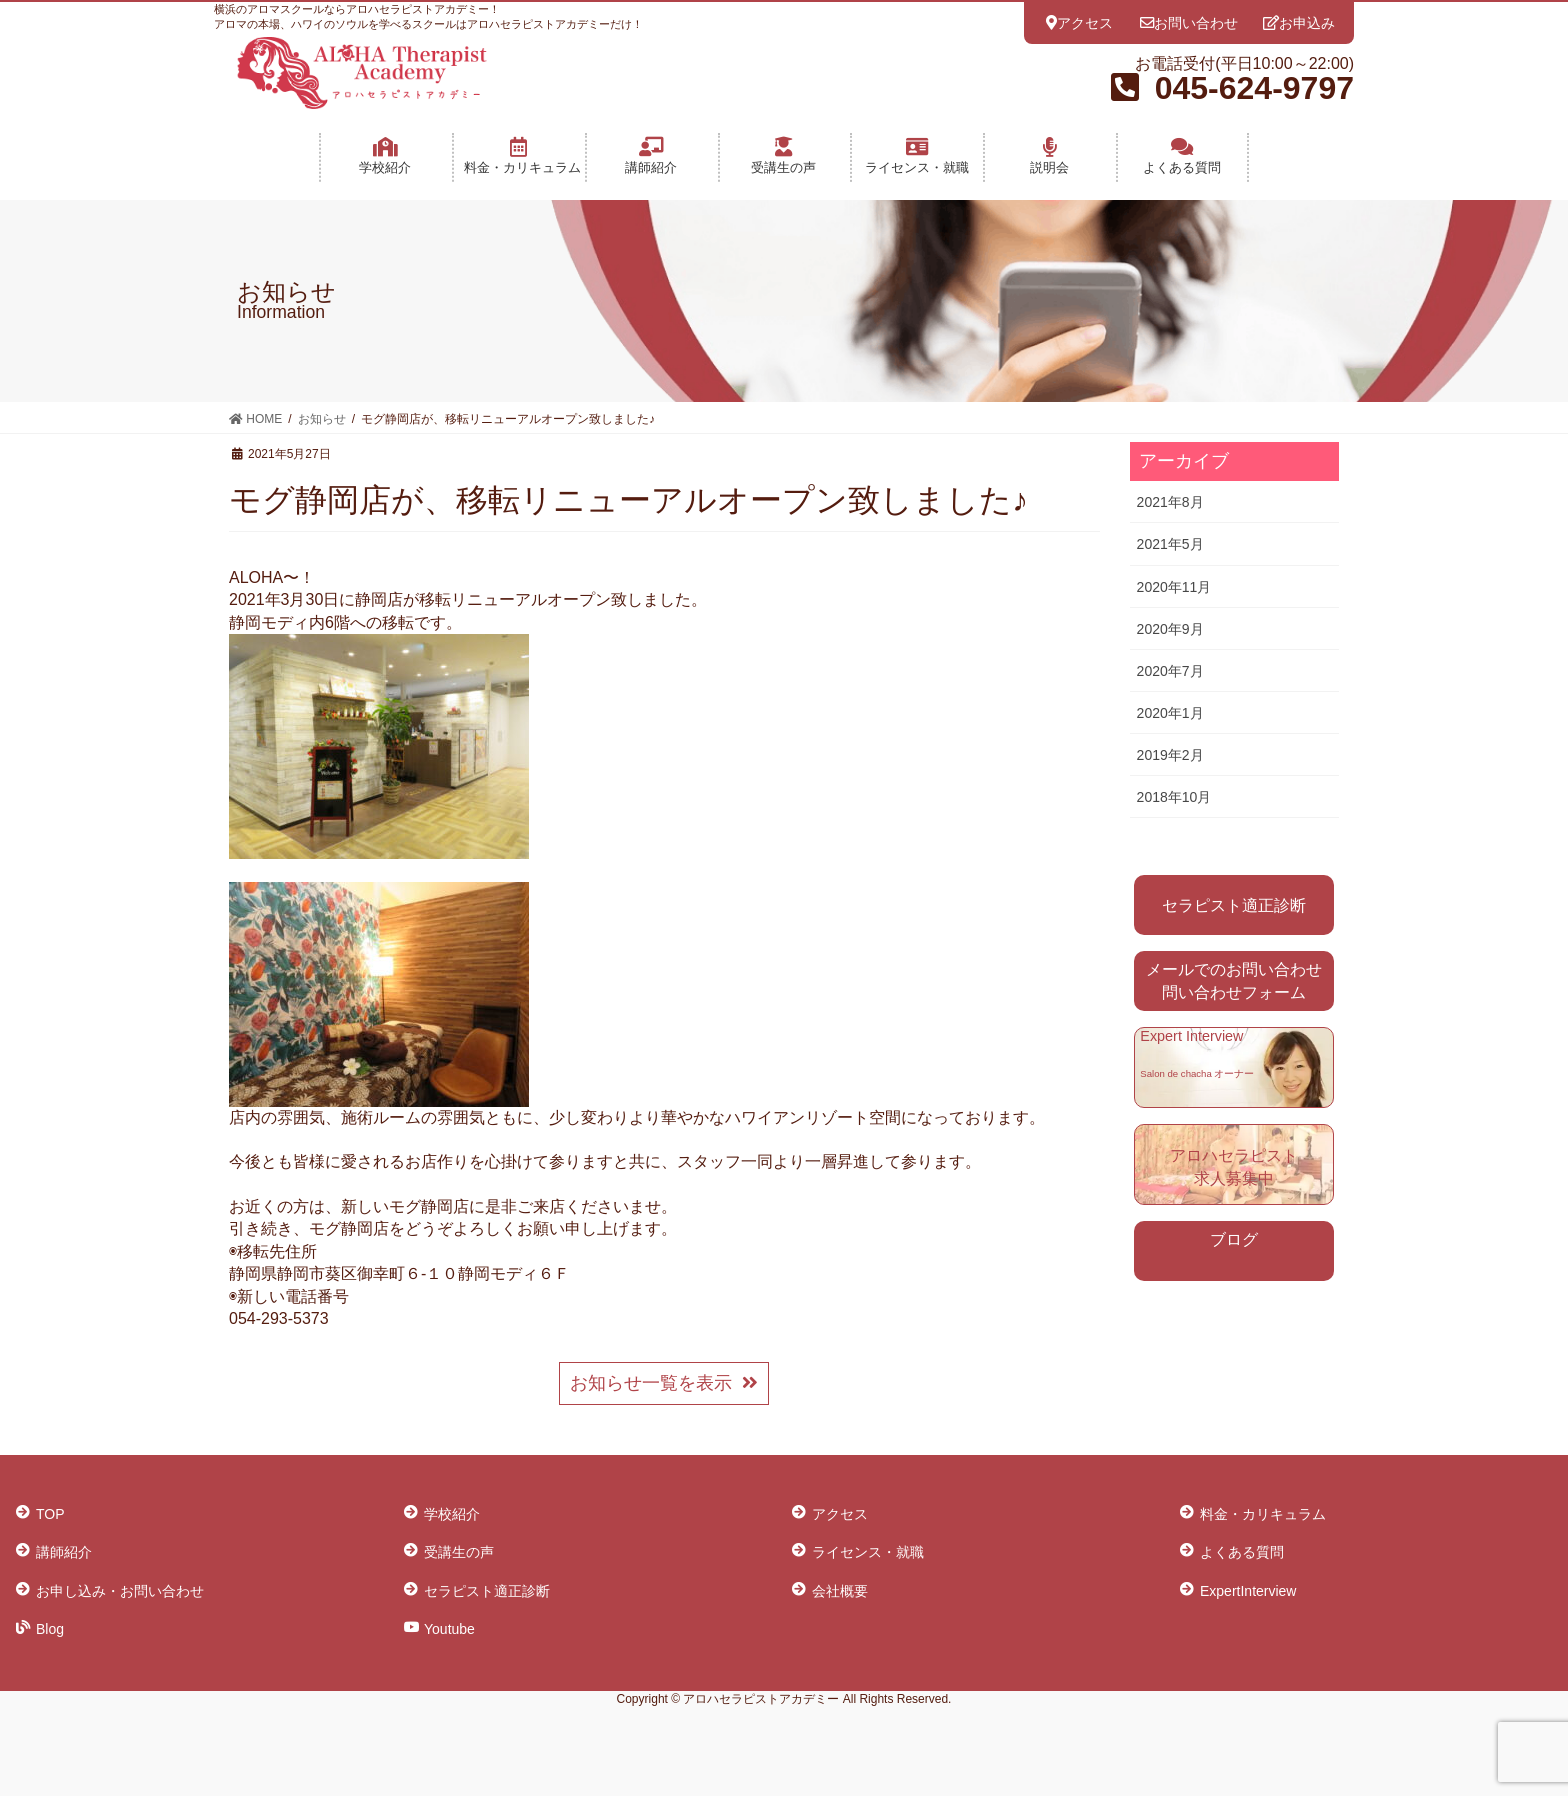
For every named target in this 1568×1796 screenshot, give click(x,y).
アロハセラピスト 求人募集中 (1234, 1166)
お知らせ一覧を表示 (664, 1383)
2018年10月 (1174, 797)
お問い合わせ (1189, 23)
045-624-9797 (1254, 88)
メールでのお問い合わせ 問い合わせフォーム (1234, 980)
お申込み (1299, 23)
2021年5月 (1170, 544)
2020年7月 (1170, 671)
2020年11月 (1174, 587)
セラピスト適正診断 (1234, 905)
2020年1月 (1170, 713)
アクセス (1079, 23)
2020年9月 (1170, 629)
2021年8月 (1170, 502)
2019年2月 (1170, 755)
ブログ (1234, 1239)
